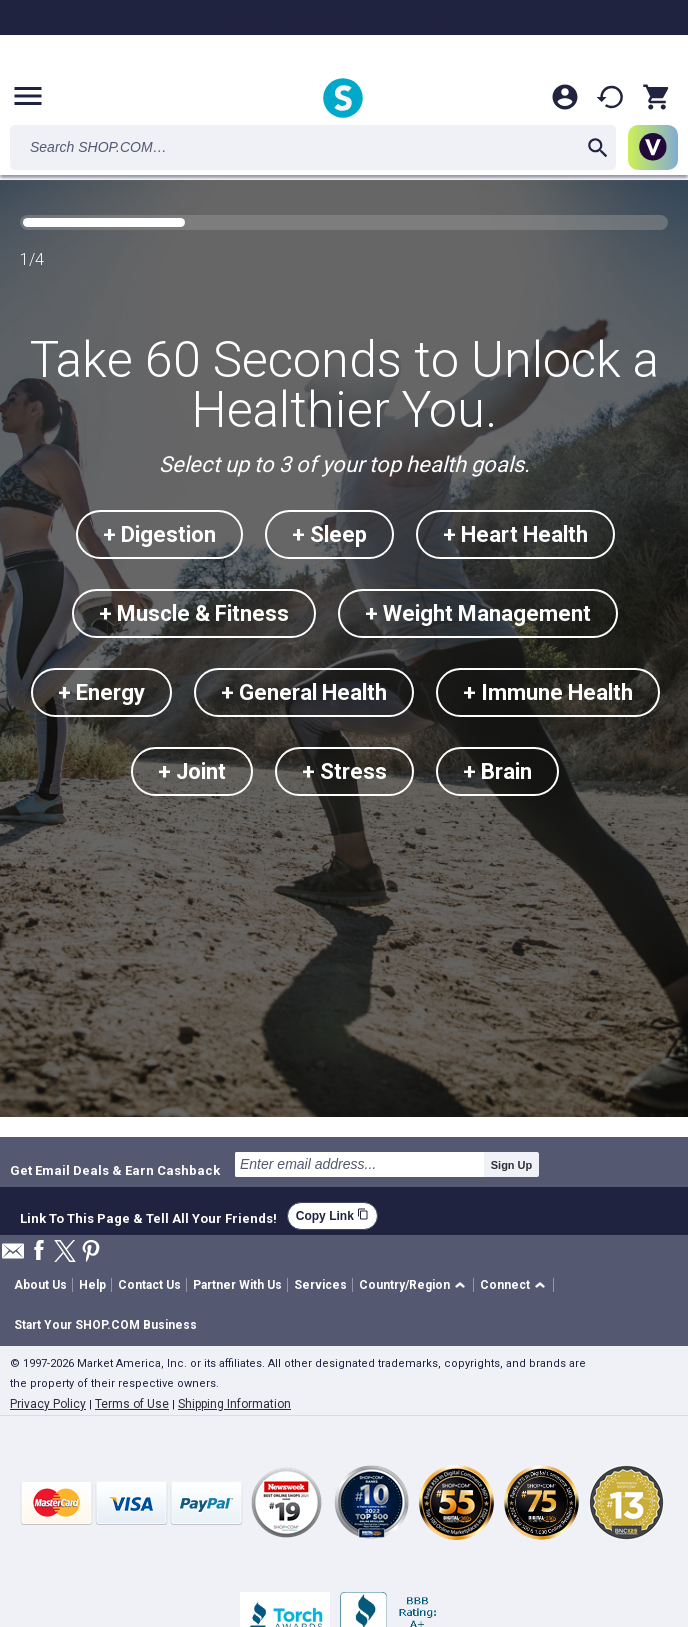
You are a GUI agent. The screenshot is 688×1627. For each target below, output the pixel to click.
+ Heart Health (515, 534)
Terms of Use (132, 1404)
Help (92, 1285)
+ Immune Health (548, 692)
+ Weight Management (478, 613)
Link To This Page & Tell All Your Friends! (148, 1216)
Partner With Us (237, 1285)
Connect (505, 1285)
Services (320, 1285)
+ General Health (304, 692)
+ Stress (344, 771)
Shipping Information (234, 1404)
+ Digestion (159, 534)
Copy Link (332, 1215)
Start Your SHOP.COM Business (105, 1325)
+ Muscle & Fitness (194, 613)
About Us (40, 1285)
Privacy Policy (48, 1404)
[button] (415, 1285)
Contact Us (149, 1285)
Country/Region (404, 1285)
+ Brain (497, 771)
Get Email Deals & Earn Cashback (115, 1170)
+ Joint (192, 771)
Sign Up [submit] (512, 1165)
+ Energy (101, 692)
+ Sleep (329, 534)
